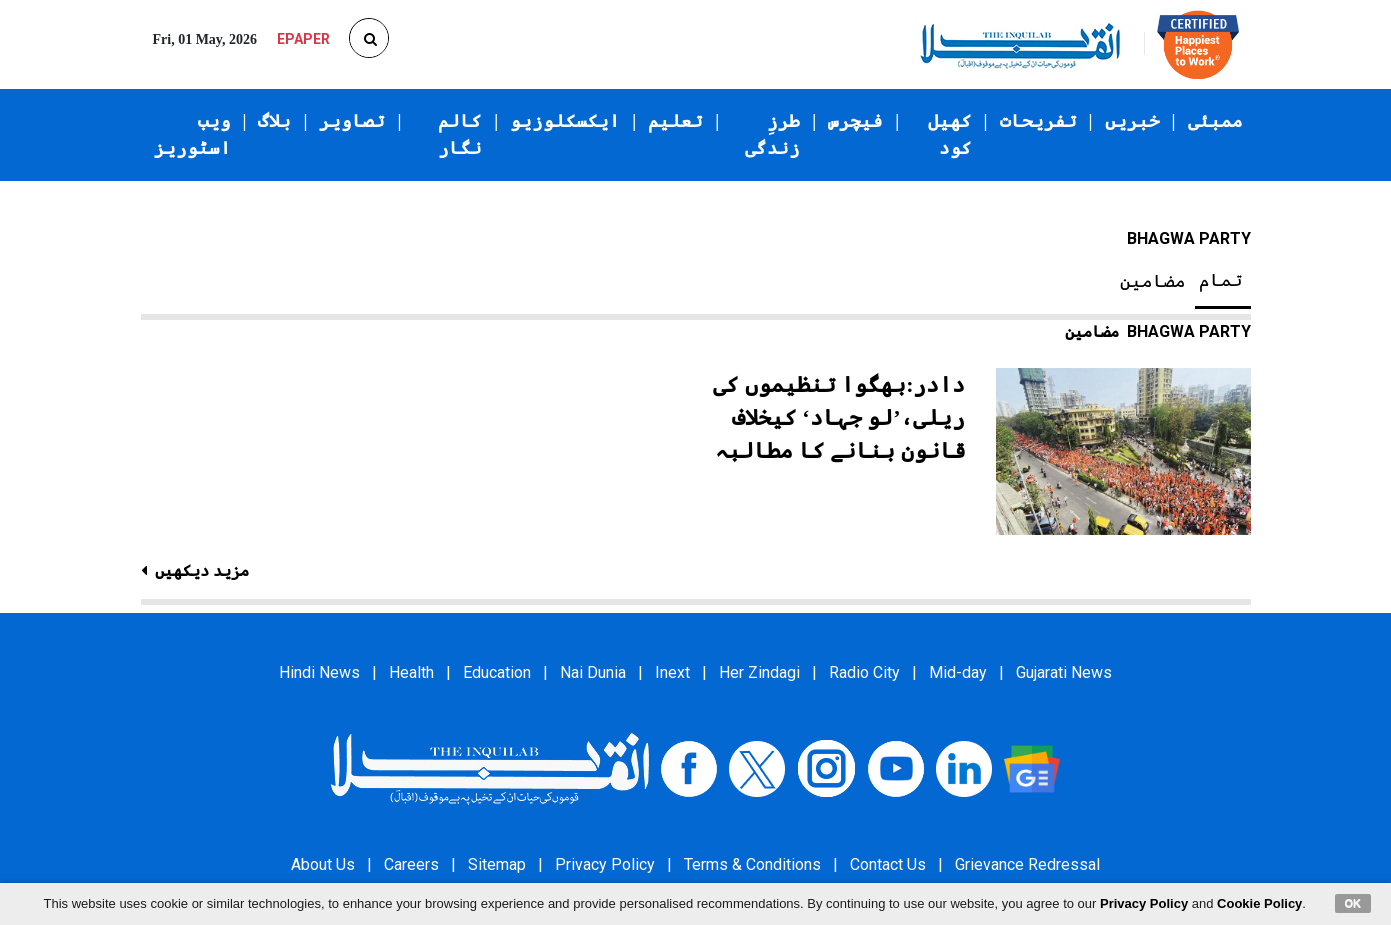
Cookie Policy (1259, 903)
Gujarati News (1064, 672)
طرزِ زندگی (772, 134)
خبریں (1132, 121)
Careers (411, 864)
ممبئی (1215, 121)
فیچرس (855, 121)
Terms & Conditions (752, 864)
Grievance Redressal (1027, 864)
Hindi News (319, 672)
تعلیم (675, 121)
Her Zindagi (759, 672)
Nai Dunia (593, 672)
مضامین (1153, 281)
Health (411, 672)
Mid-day (958, 672)
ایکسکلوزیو (565, 121)
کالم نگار (460, 134)
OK (1353, 903)
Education (497, 672)
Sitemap (497, 864)
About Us (323, 864)
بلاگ (274, 121)
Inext (672, 672)
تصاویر (352, 121)
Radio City (864, 672)
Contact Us (888, 864)
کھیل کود (950, 134)
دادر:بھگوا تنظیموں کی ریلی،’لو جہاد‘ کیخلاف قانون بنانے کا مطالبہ (839, 417)
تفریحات (1038, 121)
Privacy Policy (605, 864)
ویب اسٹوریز (192, 134)
